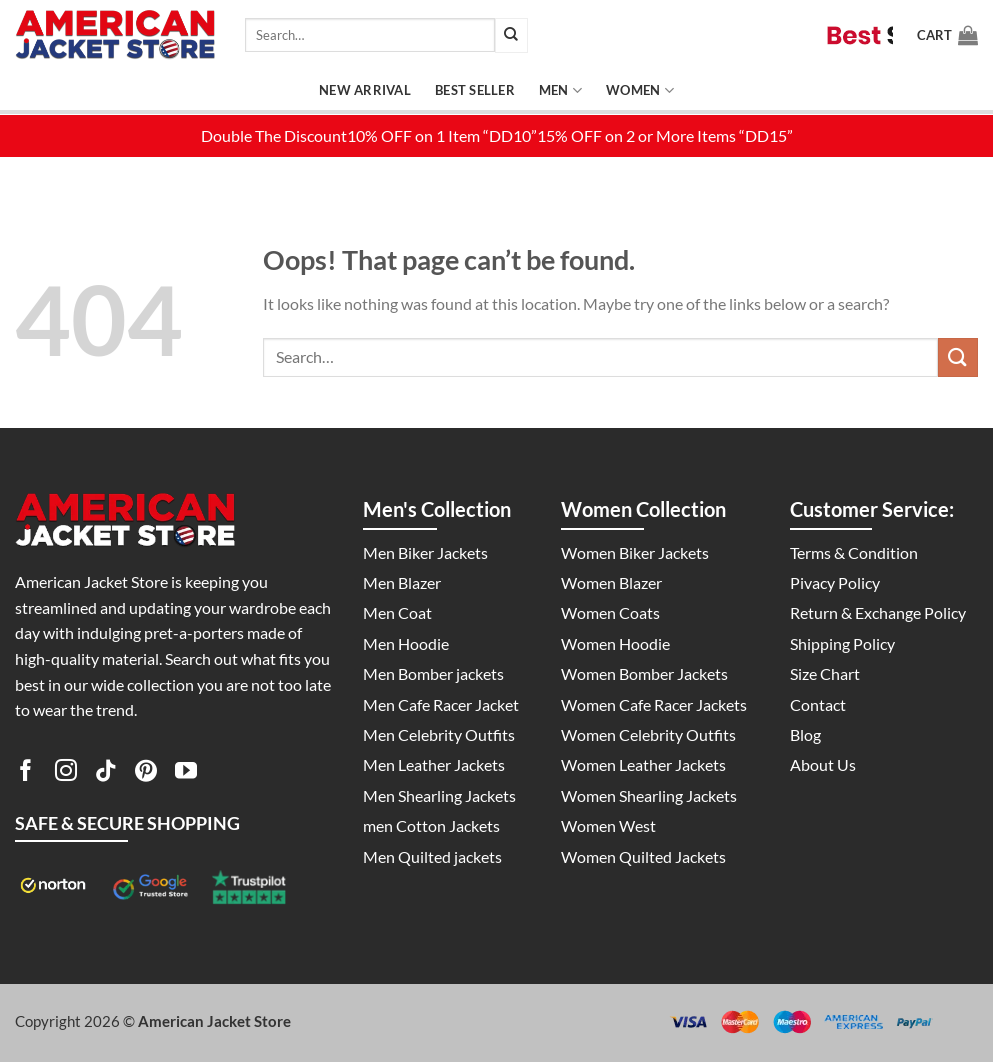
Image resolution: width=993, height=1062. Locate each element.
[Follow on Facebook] (26, 774)
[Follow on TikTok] (106, 774)
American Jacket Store (214, 1021)
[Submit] (511, 35)
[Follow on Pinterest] (146, 774)
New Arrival (365, 90)
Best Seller (475, 90)
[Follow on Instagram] (66, 774)
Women (640, 90)
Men (560, 90)
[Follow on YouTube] (186, 774)
